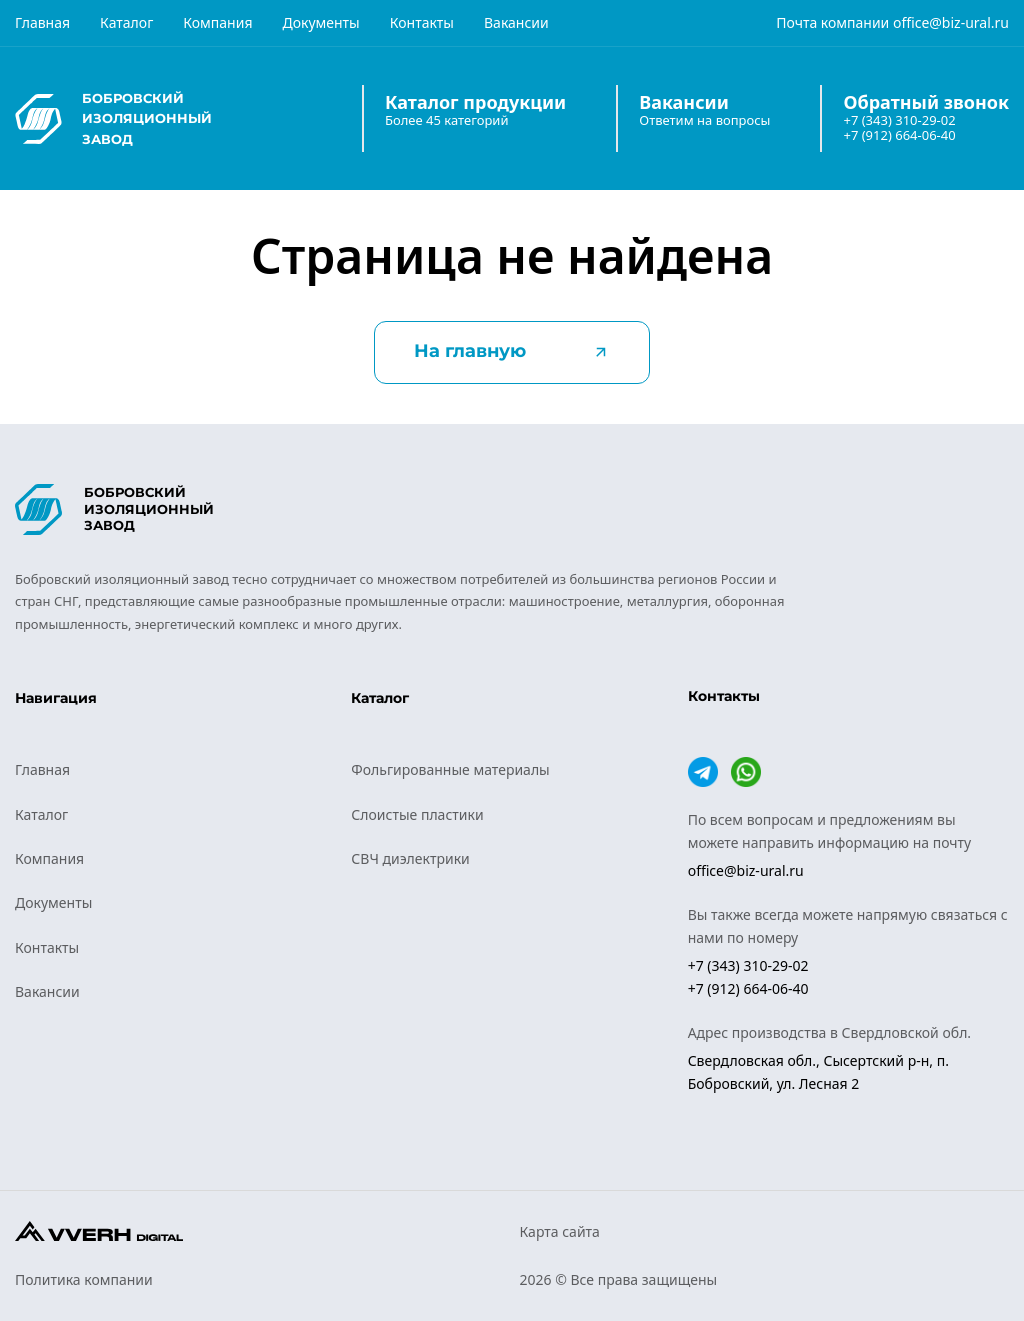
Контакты (422, 22)
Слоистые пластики (417, 814)
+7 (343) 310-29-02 (899, 120)
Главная (42, 22)
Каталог (126, 22)
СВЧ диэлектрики (410, 858)
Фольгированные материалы (450, 769)
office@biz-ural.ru (951, 22)
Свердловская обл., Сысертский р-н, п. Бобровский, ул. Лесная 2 (818, 1071)
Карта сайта (560, 1231)
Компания (217, 22)
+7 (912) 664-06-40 (899, 135)
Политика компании (84, 1279)
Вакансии (516, 22)
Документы (320, 22)
